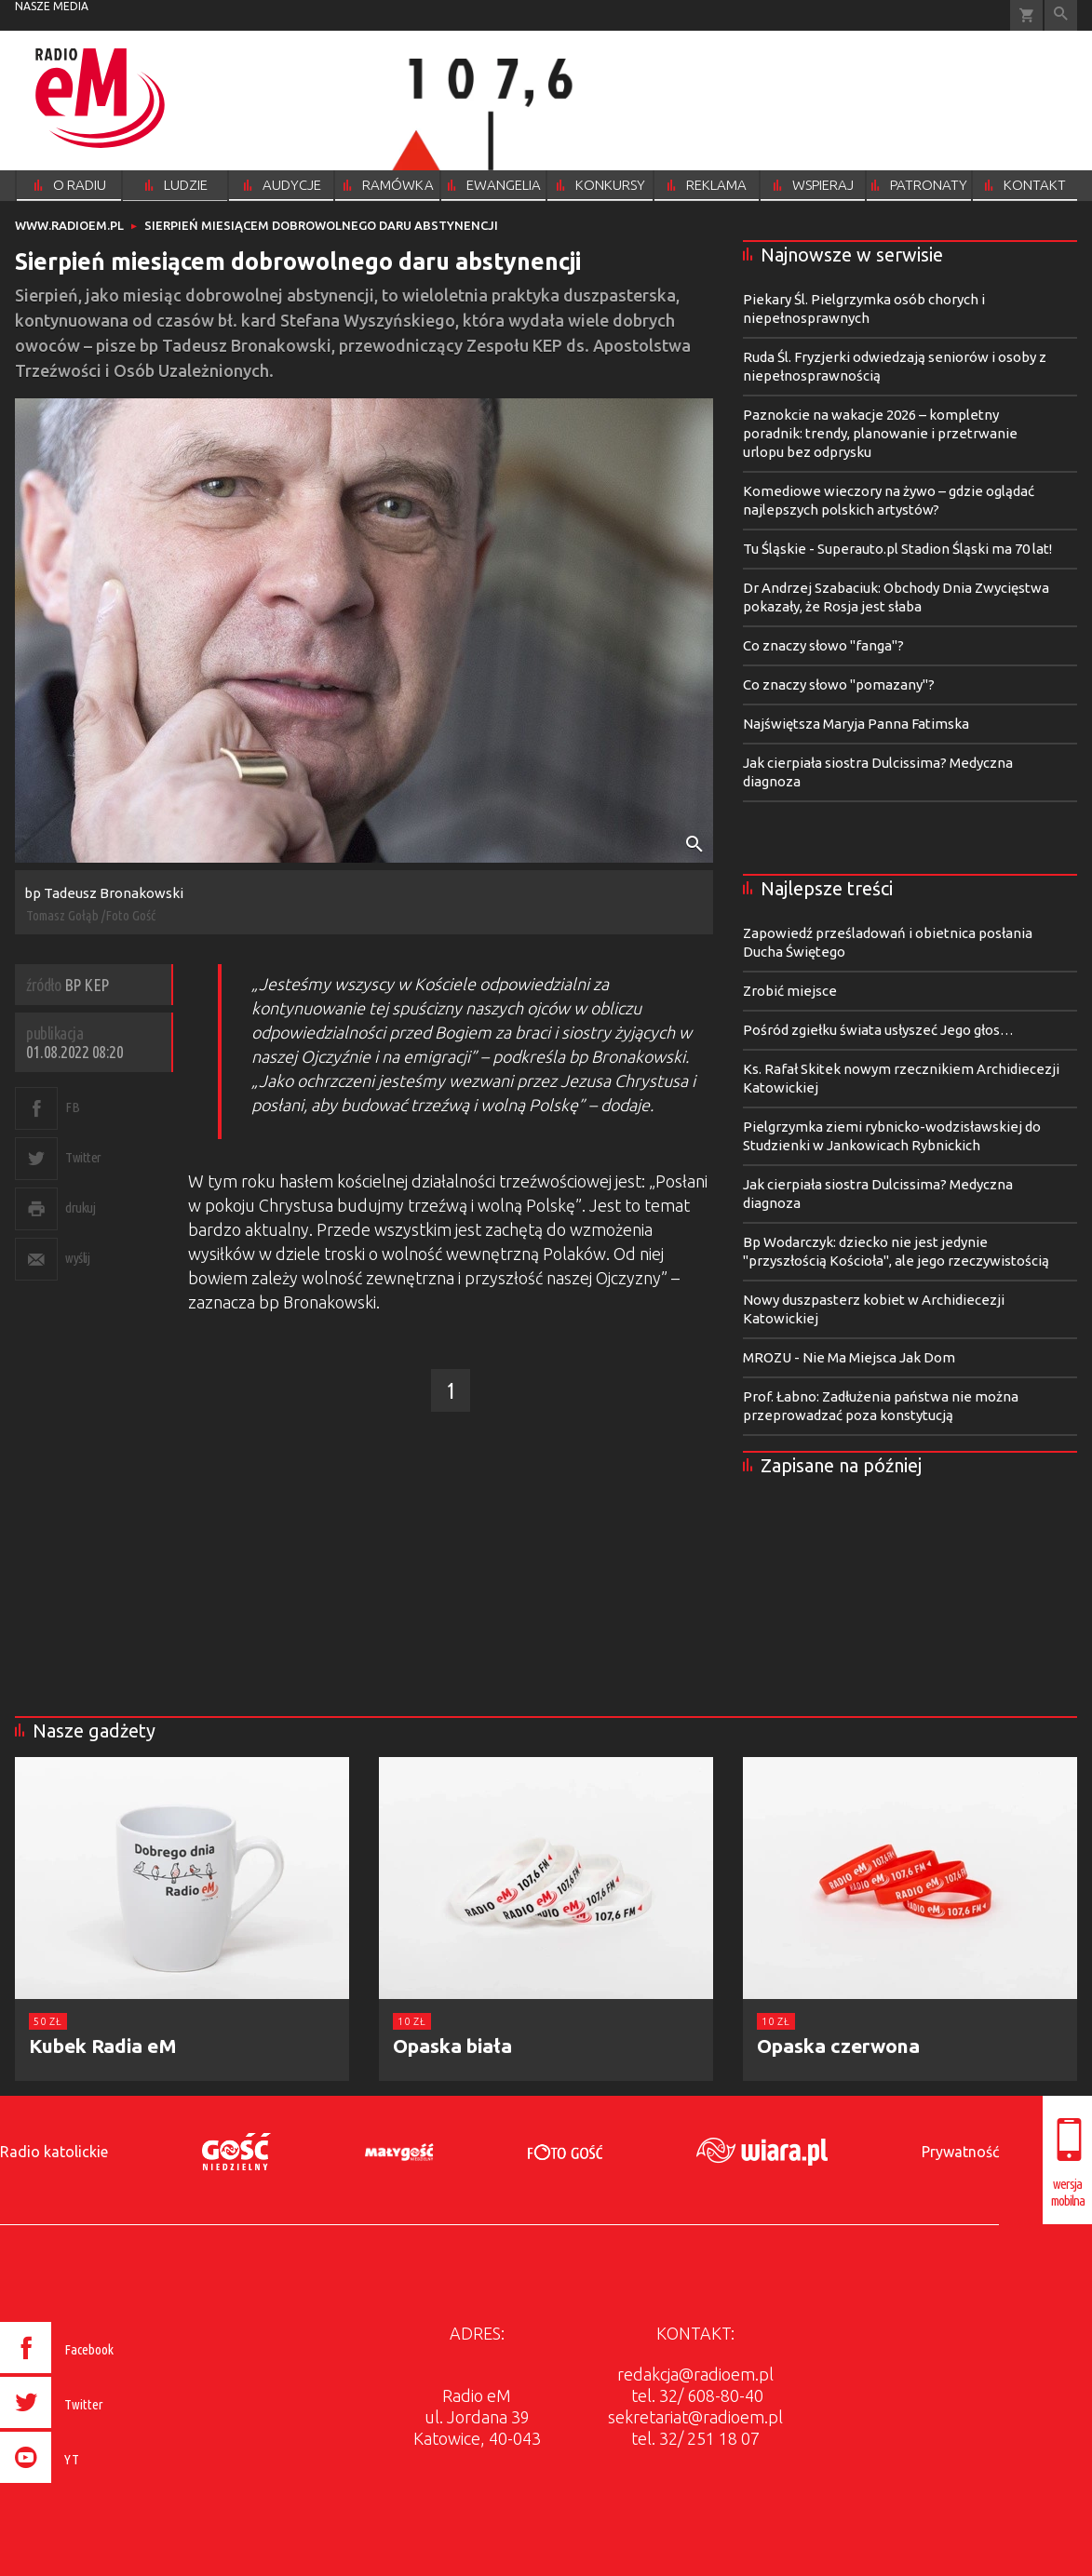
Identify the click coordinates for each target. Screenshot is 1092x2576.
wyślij (77, 1258)
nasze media (51, 6)
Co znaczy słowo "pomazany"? (839, 684)
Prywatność (960, 2151)
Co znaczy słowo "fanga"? (823, 645)
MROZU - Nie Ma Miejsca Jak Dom (849, 1357)
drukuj (80, 1207)
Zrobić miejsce (790, 991)
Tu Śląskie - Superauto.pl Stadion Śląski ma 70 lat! (897, 549)
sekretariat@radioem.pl (695, 2417)
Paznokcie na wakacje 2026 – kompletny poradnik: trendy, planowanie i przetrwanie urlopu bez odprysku (880, 433)
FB (72, 1107)
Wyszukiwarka (1061, 15)
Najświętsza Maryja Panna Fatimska (856, 723)
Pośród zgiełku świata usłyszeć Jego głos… (878, 1030)
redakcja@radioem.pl (695, 2374)
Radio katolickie (54, 2151)
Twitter (83, 1157)
